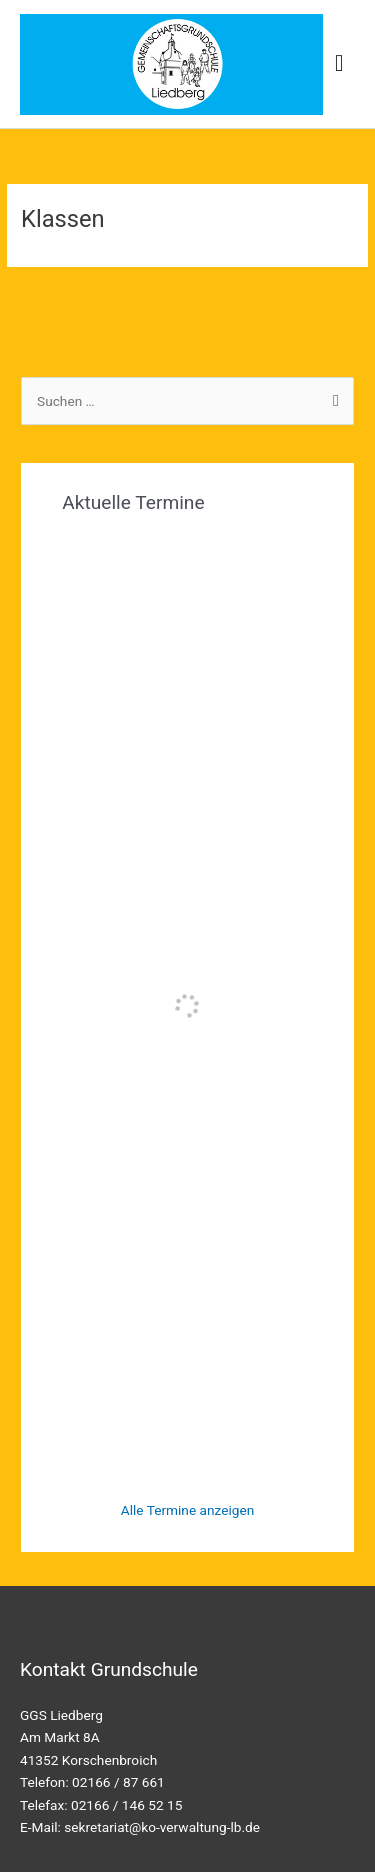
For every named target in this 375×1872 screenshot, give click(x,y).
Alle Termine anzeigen (188, 1510)
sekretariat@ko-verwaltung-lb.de (162, 1827)
